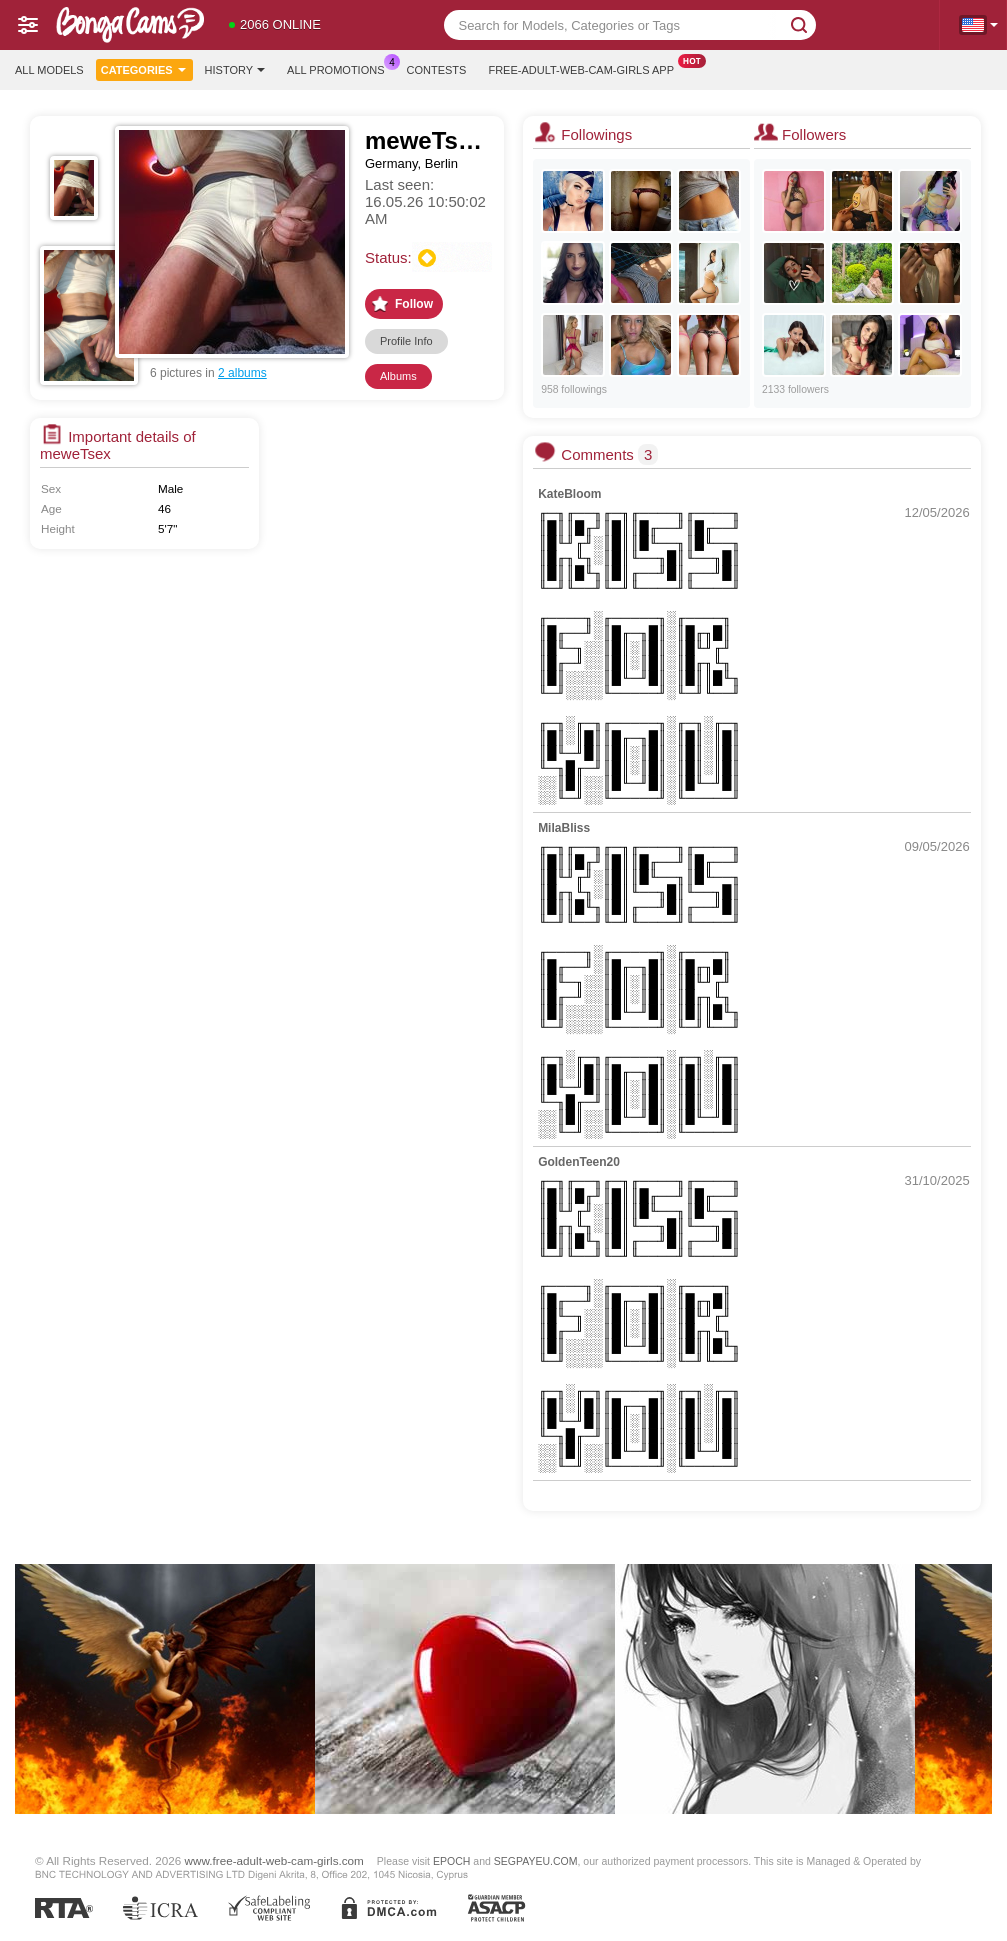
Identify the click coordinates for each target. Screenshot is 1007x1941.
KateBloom (569, 494)
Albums (398, 376)
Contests (437, 70)
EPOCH (451, 1861)
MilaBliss (564, 828)
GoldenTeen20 (579, 1162)
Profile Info (406, 341)
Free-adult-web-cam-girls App (586, 67)
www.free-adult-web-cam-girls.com (274, 1860)
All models (49, 70)
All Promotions (340, 67)
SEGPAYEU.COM (536, 1861)
